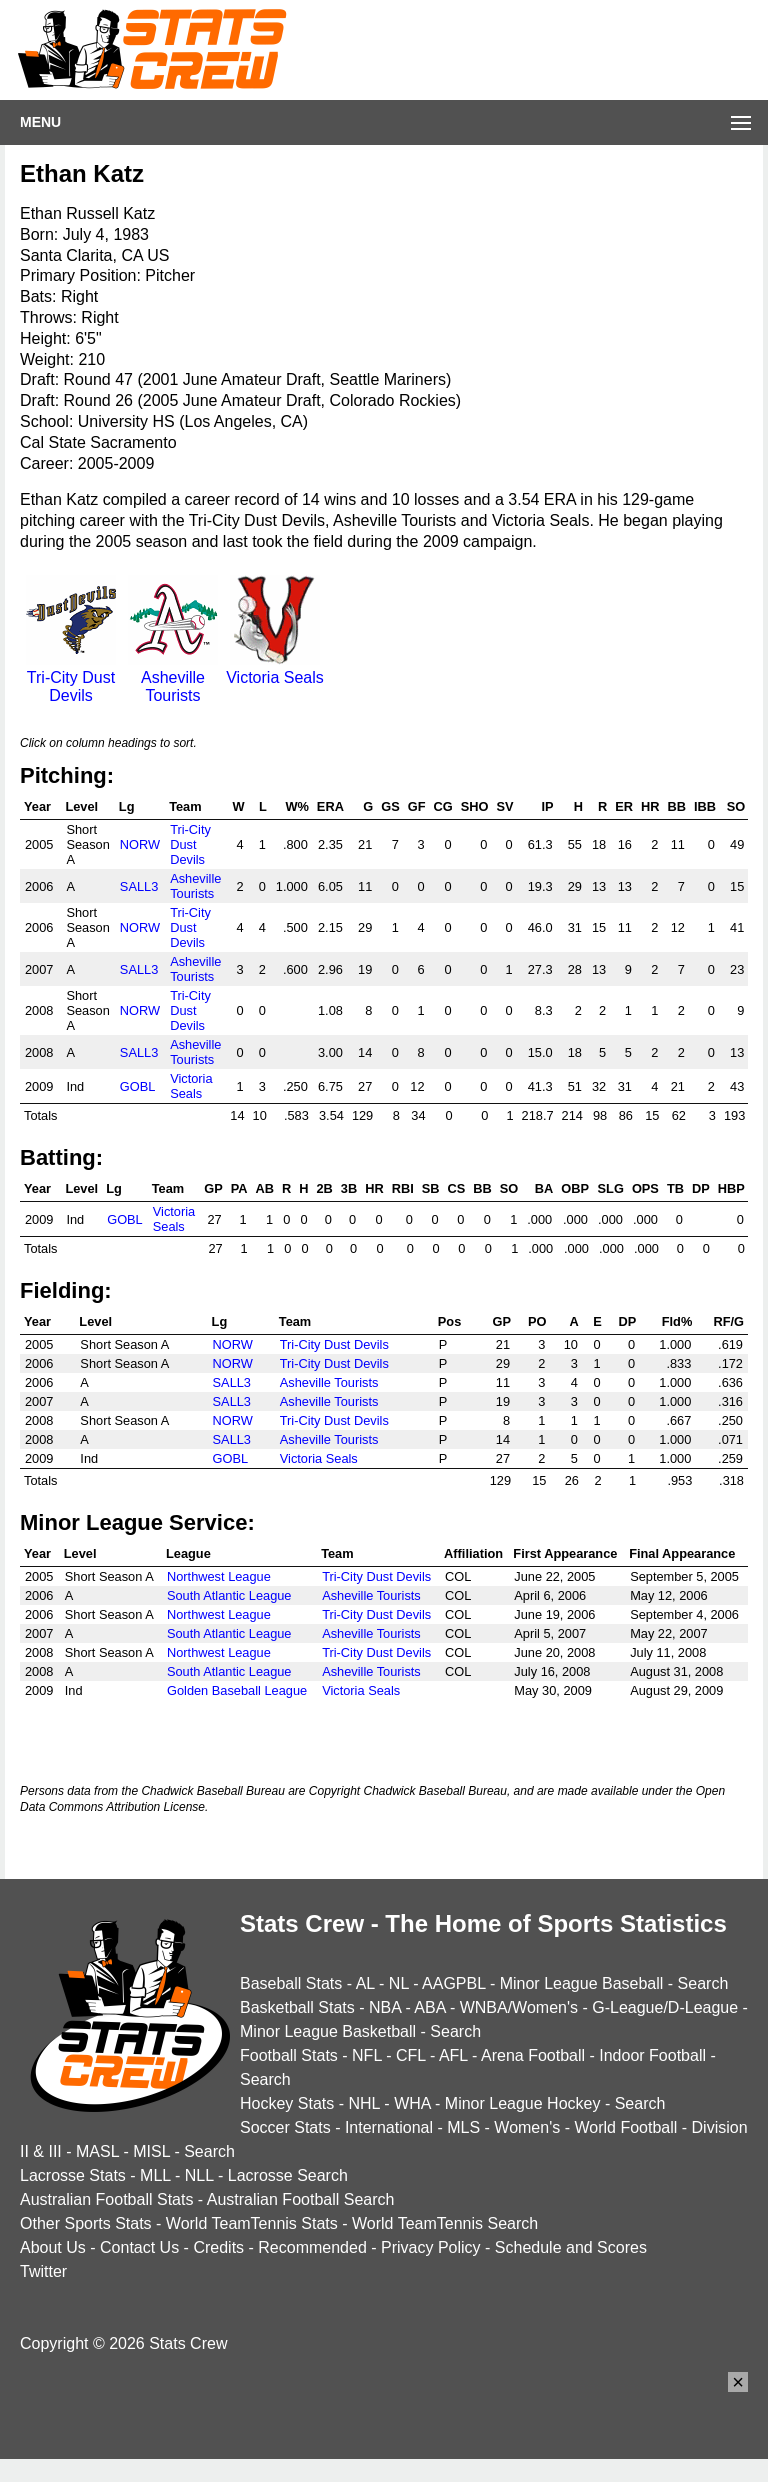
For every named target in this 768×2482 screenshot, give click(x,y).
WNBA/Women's (519, 2007)
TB (675, 1188)
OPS (645, 1188)
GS (390, 806)
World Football (625, 2127)
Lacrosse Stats (73, 2175)
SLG (611, 1188)
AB (265, 1188)
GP (213, 1188)
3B (349, 1188)
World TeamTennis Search (445, 2223)
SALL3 (139, 886)
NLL (199, 2175)
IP (547, 806)
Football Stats (289, 2055)
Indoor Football (652, 2055)
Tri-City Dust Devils (71, 677)
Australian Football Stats (106, 2199)
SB (431, 1188)
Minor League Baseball (582, 1983)
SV (504, 806)
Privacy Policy (431, 2247)
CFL (411, 2055)
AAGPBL (453, 1983)
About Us (53, 2247)
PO (537, 1321)
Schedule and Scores (571, 2247)
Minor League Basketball (328, 2031)
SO (736, 806)
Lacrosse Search (288, 2175)
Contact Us (139, 2247)
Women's (527, 2127)
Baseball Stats (291, 1983)
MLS (463, 2127)
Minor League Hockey (523, 2103)
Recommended (312, 2247)
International (389, 2127)
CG (443, 806)
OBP (575, 1188)
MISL (151, 2151)
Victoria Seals (275, 668)
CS (457, 1188)
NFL (367, 2055)
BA (544, 1188)
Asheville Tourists (173, 677)
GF (417, 806)
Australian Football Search (301, 2199)
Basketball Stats (297, 2007)
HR (650, 806)
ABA (429, 2007)
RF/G (728, 1321)
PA (239, 1188)
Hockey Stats (287, 2103)
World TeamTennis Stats (252, 2223)
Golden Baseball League (237, 1690)
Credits (218, 2247)
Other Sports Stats (86, 2223)
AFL (453, 2055)
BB (676, 806)
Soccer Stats (285, 2127)
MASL (97, 2151)
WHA (412, 2103)
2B (325, 1188)
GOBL (138, 1086)
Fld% (677, 1321)
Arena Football (533, 2055)
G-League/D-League (665, 2007)
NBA (385, 2007)
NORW (140, 844)
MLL (155, 2175)
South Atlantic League (229, 1595)
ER (624, 806)
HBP (731, 1188)
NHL (363, 2103)
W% (296, 806)
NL (399, 1983)
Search (703, 1983)
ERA (330, 806)
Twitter (43, 2271)
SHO (475, 806)
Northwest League (219, 1576)
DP (701, 1188)
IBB (705, 806)
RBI (403, 1188)
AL (365, 1983)
